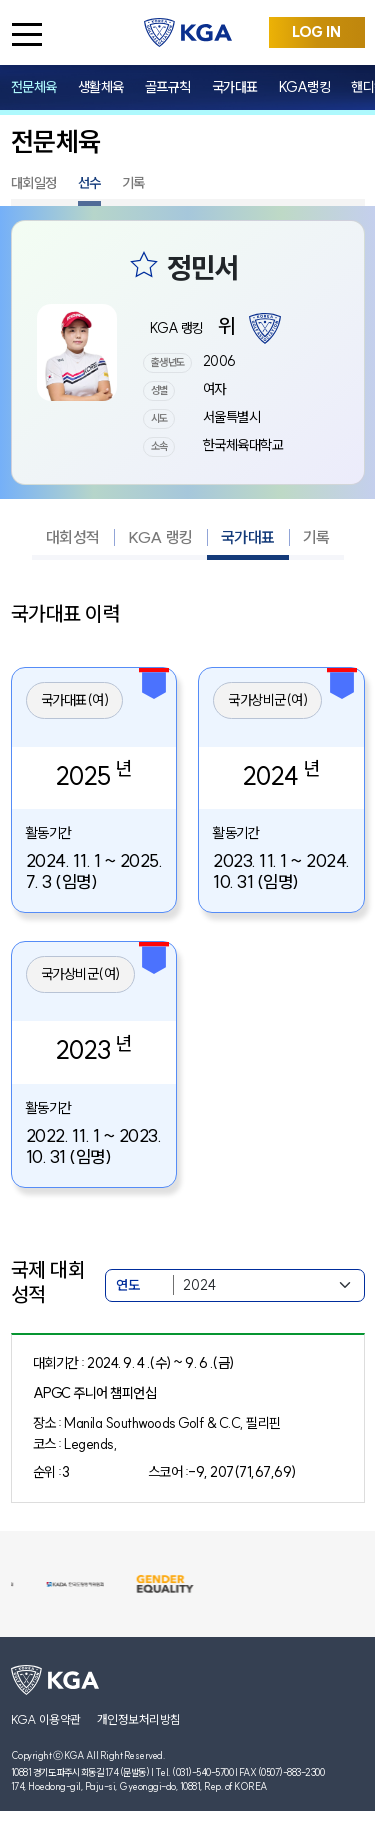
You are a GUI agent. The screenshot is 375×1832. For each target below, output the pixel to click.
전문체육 (34, 87)
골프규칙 (168, 87)
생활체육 (101, 87)
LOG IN (316, 32)
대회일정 (34, 183)
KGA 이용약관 (46, 1719)
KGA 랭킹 (160, 537)
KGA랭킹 (305, 87)
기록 (133, 183)
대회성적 (73, 537)
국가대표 (235, 87)
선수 (89, 183)
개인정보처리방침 (139, 1719)
